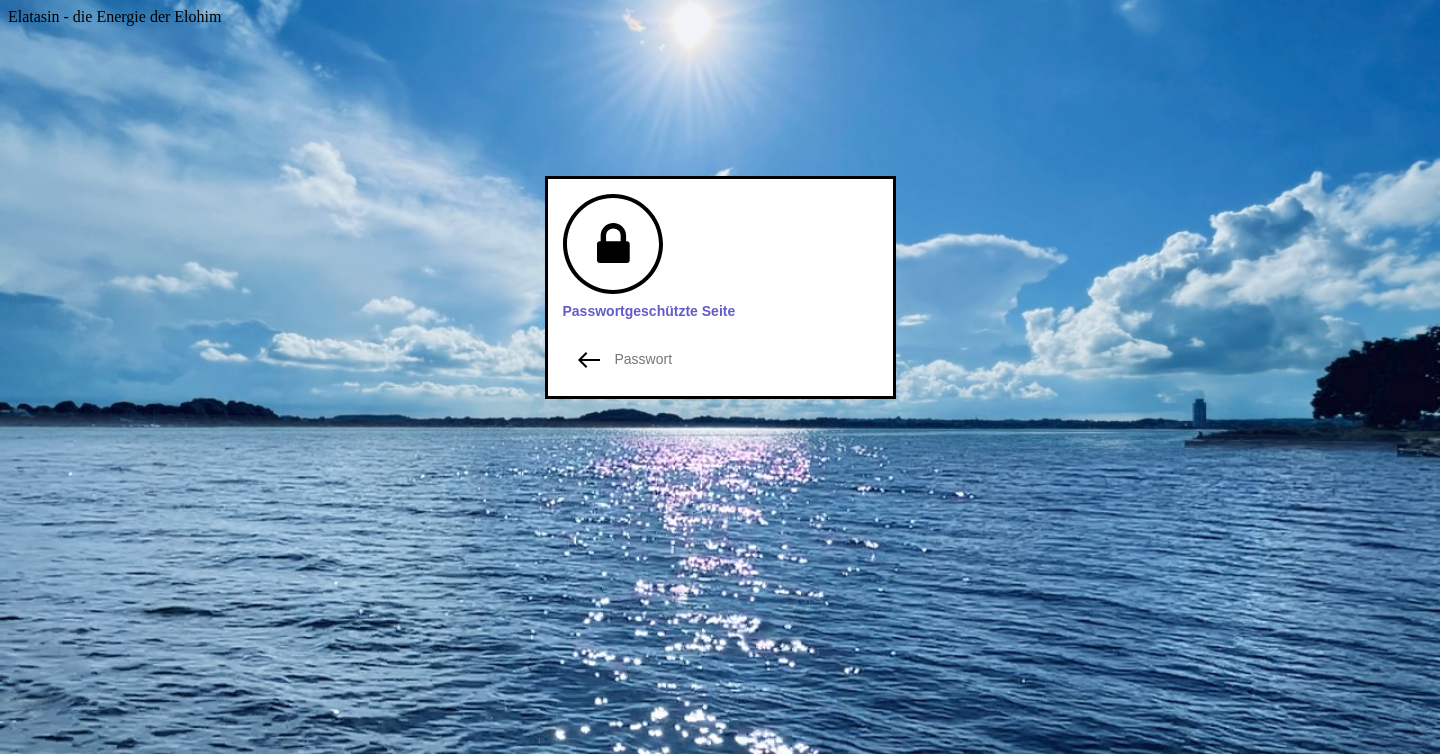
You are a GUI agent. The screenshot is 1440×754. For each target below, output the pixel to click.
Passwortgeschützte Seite (649, 311)
